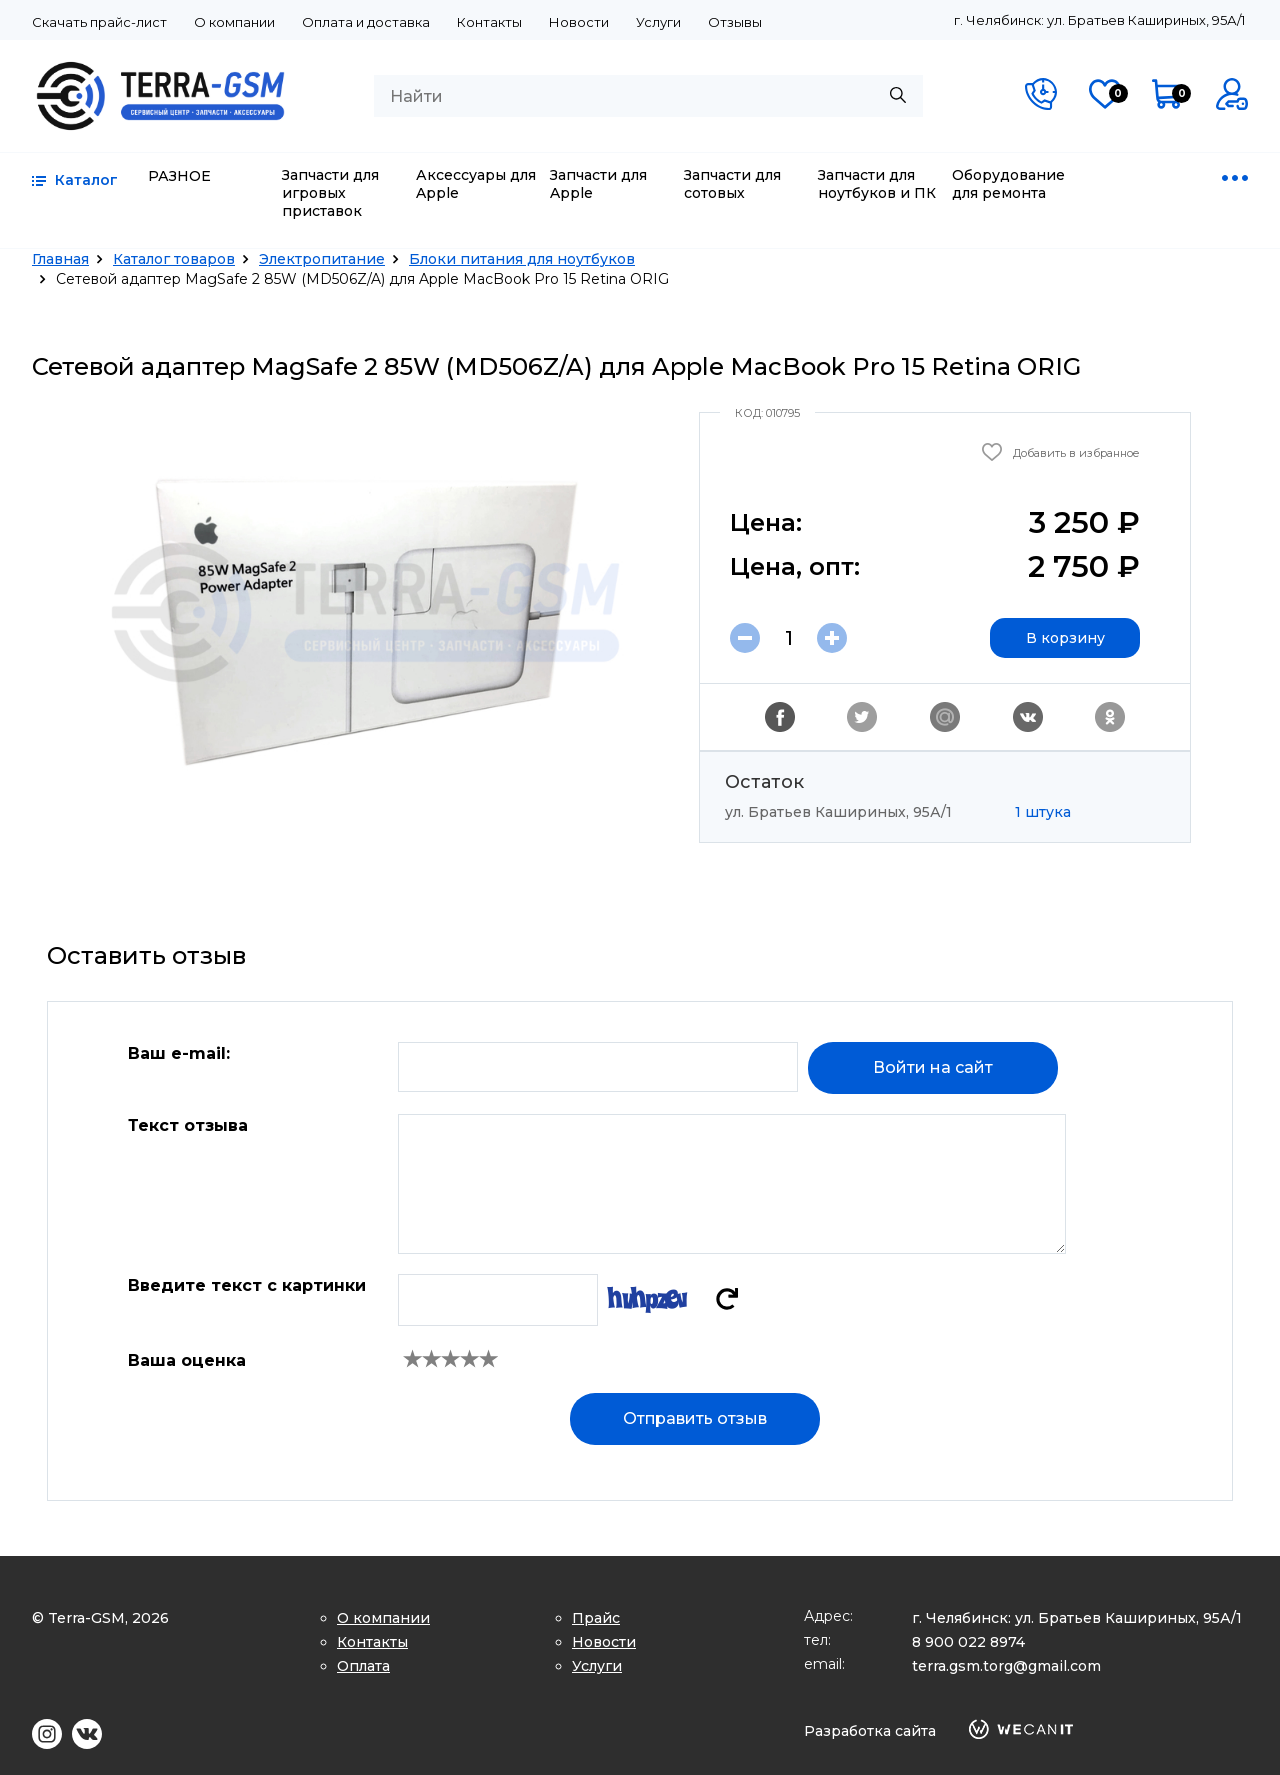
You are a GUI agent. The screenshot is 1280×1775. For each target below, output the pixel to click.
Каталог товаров (174, 259)
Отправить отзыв (695, 1418)
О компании (234, 22)
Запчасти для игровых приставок (330, 193)
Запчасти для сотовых (732, 184)
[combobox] (648, 96)
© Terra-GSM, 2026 (100, 1618)
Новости (579, 22)
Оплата (363, 1666)
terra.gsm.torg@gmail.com (1006, 1666)
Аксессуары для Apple (476, 184)
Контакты (489, 22)
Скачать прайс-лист (99, 22)
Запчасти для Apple (598, 184)
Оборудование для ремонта (1008, 184)
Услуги (658, 22)
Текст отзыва (188, 1125)
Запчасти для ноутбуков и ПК (877, 184)
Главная (60, 259)
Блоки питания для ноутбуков (522, 259)
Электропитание (322, 259)
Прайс (596, 1618)
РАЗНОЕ (179, 176)
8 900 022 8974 (968, 1642)
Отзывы (735, 22)
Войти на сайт (933, 1067)
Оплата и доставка (366, 22)
